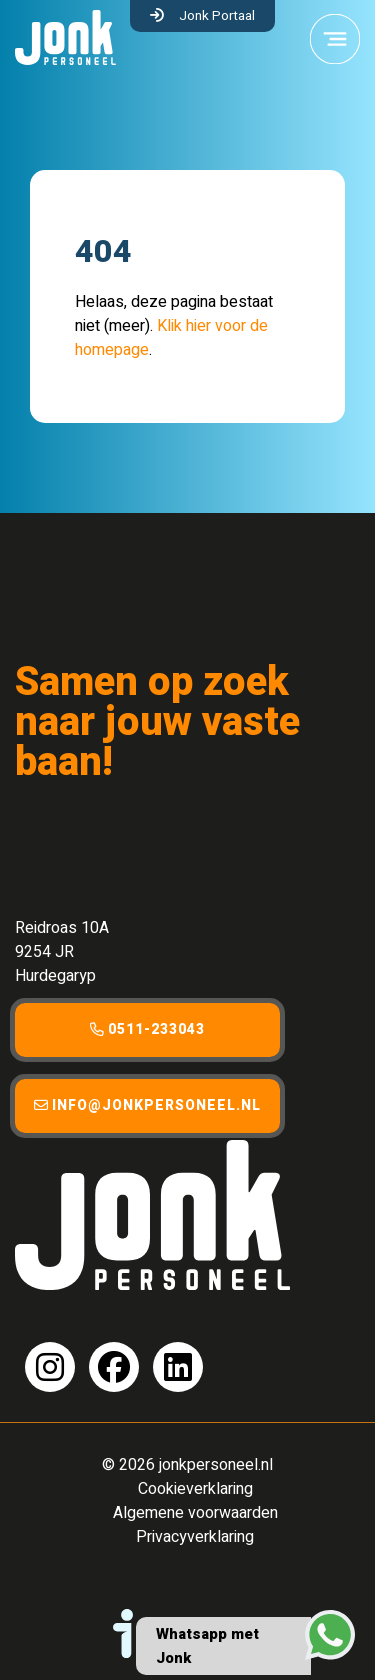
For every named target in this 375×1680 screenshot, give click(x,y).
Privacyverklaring (195, 1537)
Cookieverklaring (195, 1489)
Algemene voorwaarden (195, 1513)
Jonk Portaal (217, 16)
